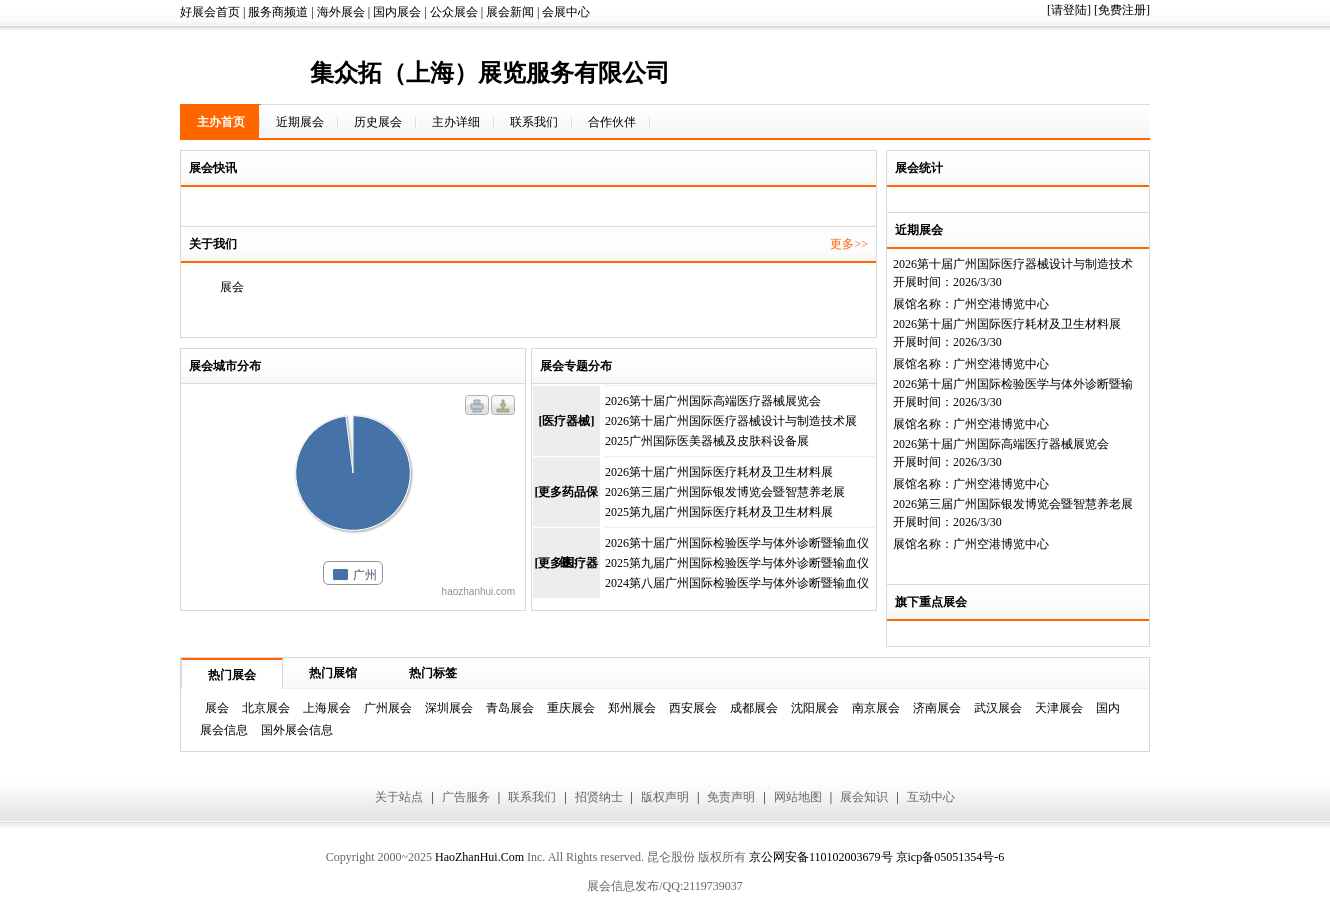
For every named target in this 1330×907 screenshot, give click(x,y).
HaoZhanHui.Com (479, 857)
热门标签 (433, 673)
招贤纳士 (599, 797)
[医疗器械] (567, 421)
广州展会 (388, 708)
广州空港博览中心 (1001, 304)
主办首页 (221, 122)
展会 (217, 708)
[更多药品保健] (567, 506)
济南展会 (937, 708)
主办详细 (456, 122)
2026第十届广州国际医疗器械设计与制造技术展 (731, 421)
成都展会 (754, 708)
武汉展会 (998, 708)
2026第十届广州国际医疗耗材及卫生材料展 (1007, 324)
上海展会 (327, 708)
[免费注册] (1122, 10)
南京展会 (876, 708)
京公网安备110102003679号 (821, 857)
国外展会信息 (297, 730)
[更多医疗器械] (567, 577)
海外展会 (341, 12)
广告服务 (466, 797)
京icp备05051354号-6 (950, 857)
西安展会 (693, 708)
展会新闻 (510, 12)
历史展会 (378, 122)
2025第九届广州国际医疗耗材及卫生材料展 (719, 512)
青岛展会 (510, 708)
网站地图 (798, 797)
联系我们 (534, 122)
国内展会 (397, 12)
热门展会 (232, 675)
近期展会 (300, 122)
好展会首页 (210, 12)
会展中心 (566, 12)
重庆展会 (571, 708)
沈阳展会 (815, 708)
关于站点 (399, 797)
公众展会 (454, 12)
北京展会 (266, 708)
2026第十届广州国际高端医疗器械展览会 (1001, 444)
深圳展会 (449, 708)
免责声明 (731, 797)
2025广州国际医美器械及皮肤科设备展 (707, 441)
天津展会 (1059, 708)
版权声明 (665, 797)
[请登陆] (1069, 10)
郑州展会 (632, 708)
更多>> (849, 244)
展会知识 (864, 797)
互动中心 (931, 797)
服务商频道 (278, 12)
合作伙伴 (612, 122)
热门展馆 (333, 673)
